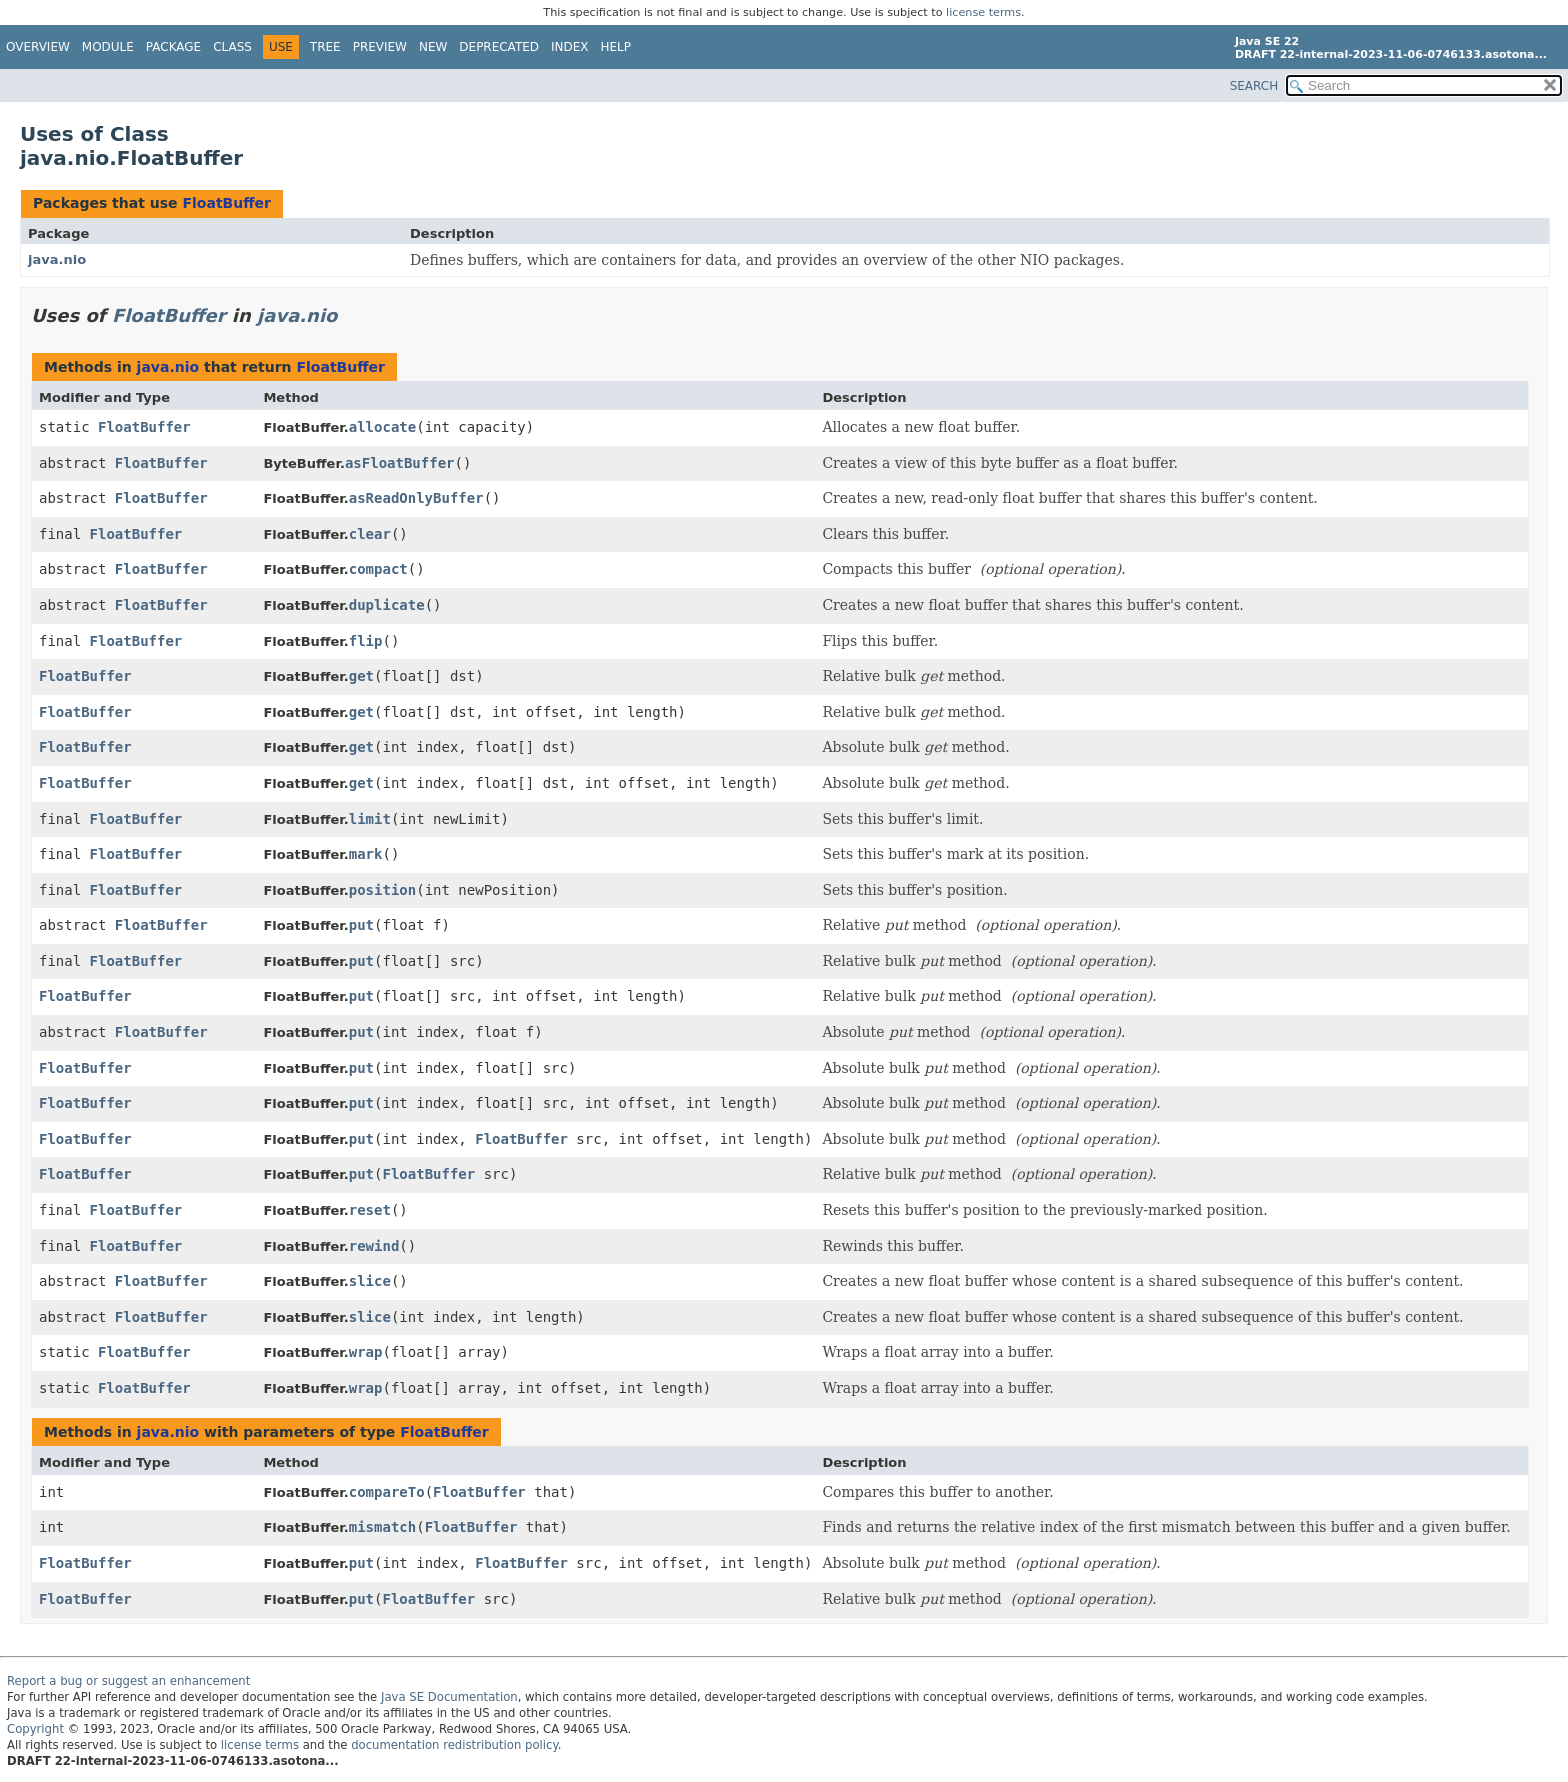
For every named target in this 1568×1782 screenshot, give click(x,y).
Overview (38, 47)
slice (370, 1281)
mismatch (382, 1527)
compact (378, 569)
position (382, 890)
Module (108, 47)
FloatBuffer (226, 203)
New (433, 47)
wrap (366, 1352)
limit (370, 819)
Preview (380, 47)
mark (366, 854)
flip (366, 641)
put (361, 925)
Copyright (35, 1729)
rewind (374, 1246)
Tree (325, 47)
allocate (382, 427)
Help (616, 47)
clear (370, 534)
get (361, 676)
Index (570, 47)
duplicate (387, 605)
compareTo (387, 1492)
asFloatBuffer (400, 463)
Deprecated (499, 47)
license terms (983, 12)
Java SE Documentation (449, 1697)
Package (173, 47)
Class (232, 47)
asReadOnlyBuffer (416, 498)
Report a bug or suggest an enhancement (128, 1681)
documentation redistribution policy (454, 1745)
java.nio (57, 259)
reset (370, 1210)
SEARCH (1254, 86)
